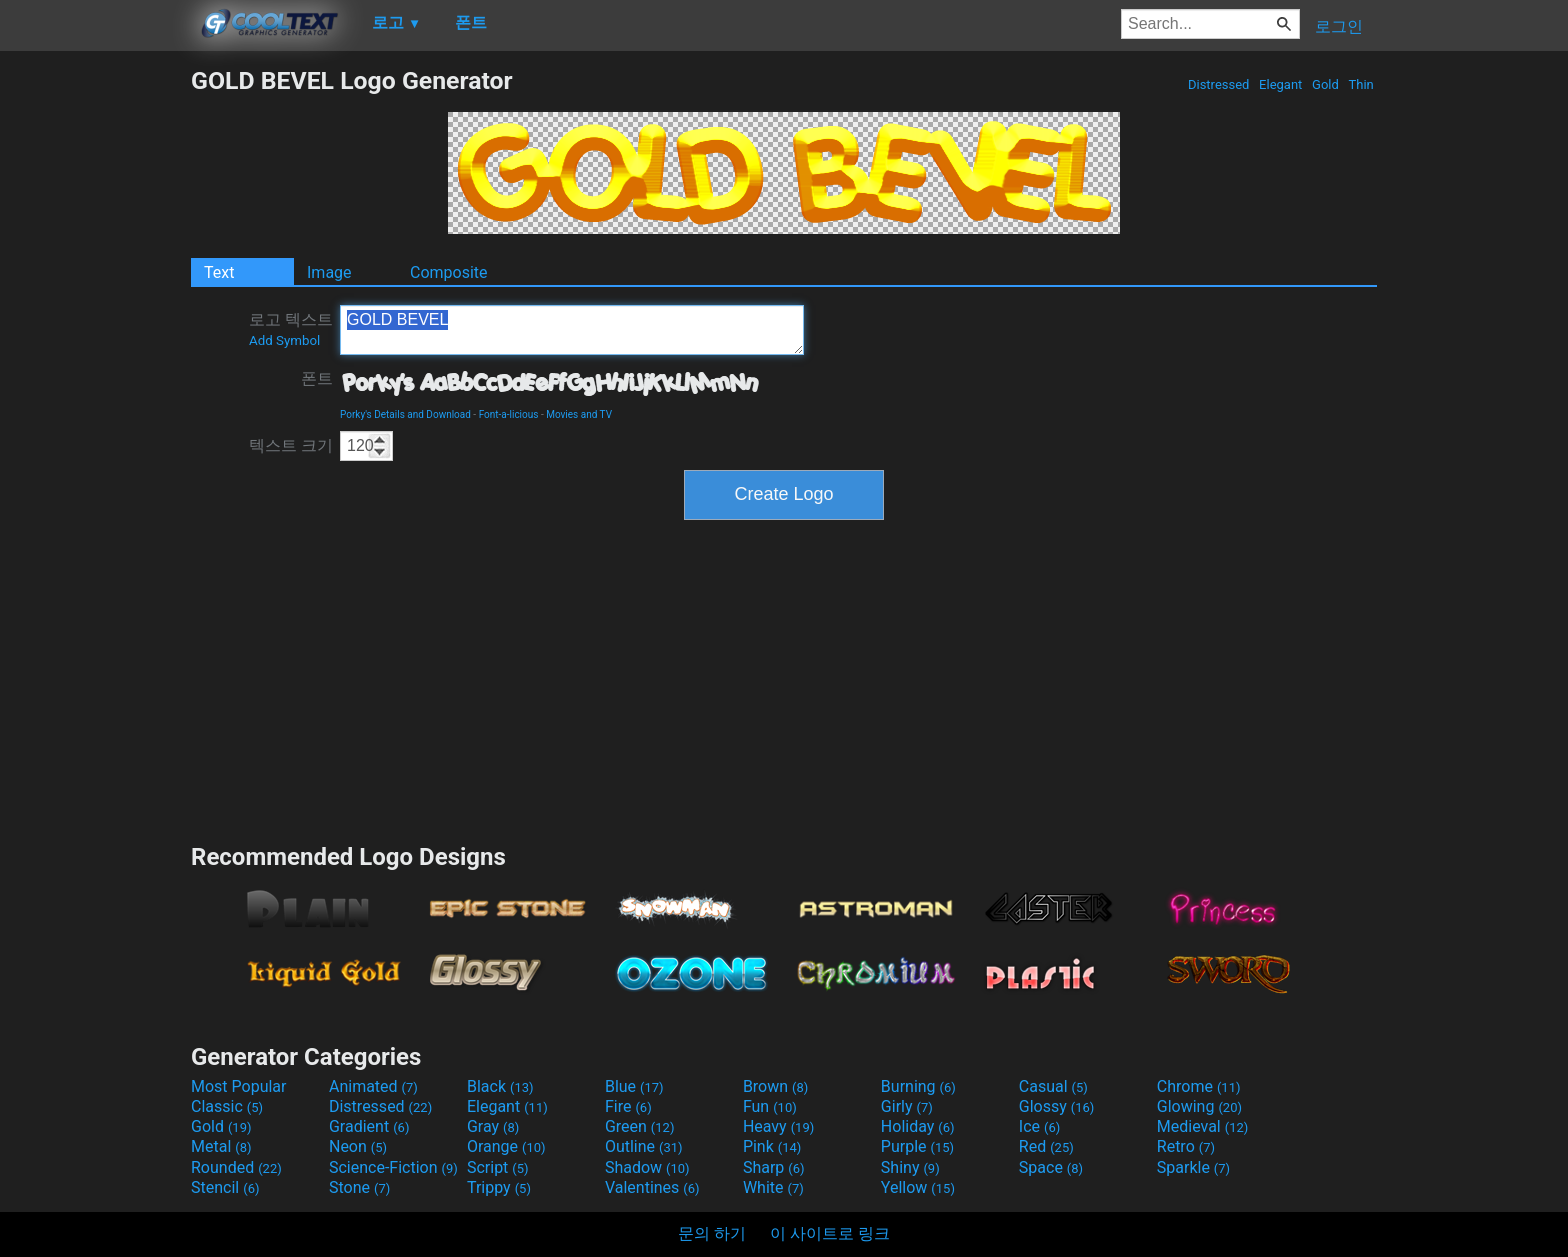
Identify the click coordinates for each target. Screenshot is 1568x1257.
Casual (1053, 1086)
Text (219, 272)
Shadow (647, 1167)
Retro (1186, 1146)
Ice (1039, 1126)
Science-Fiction (393, 1167)
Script (498, 1167)
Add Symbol (284, 340)
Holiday (918, 1126)
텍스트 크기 (291, 445)
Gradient (369, 1126)
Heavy (778, 1126)
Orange (506, 1146)
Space (1051, 1167)
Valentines (652, 1187)
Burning (918, 1086)
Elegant (1281, 84)
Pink (772, 1146)
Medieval (1203, 1126)
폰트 (317, 378)
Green (640, 1126)
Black (500, 1086)
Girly (907, 1106)
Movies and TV (579, 414)
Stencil (225, 1187)
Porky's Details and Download (405, 414)
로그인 (1339, 26)
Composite (449, 272)
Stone (359, 1187)
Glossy (1057, 1106)
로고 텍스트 (291, 329)
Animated (373, 1086)
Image (329, 272)
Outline (644, 1146)
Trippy (499, 1187)
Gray (493, 1126)
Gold (1325, 84)
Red (1046, 1146)
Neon (358, 1146)
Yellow (918, 1187)
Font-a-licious (509, 414)
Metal (221, 1146)
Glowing (1199, 1106)
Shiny (910, 1167)
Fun (770, 1106)
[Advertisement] (95, 366)
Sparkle (1193, 1167)
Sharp (774, 1167)
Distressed (1219, 84)
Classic (227, 1106)
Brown (775, 1086)
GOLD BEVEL (572, 330)
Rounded (236, 1167)
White (773, 1187)
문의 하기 (712, 1233)
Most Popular (239, 1086)
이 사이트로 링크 (830, 1233)
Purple (917, 1146)
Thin (1361, 84)
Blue (634, 1086)
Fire (628, 1106)
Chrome (1199, 1086)
